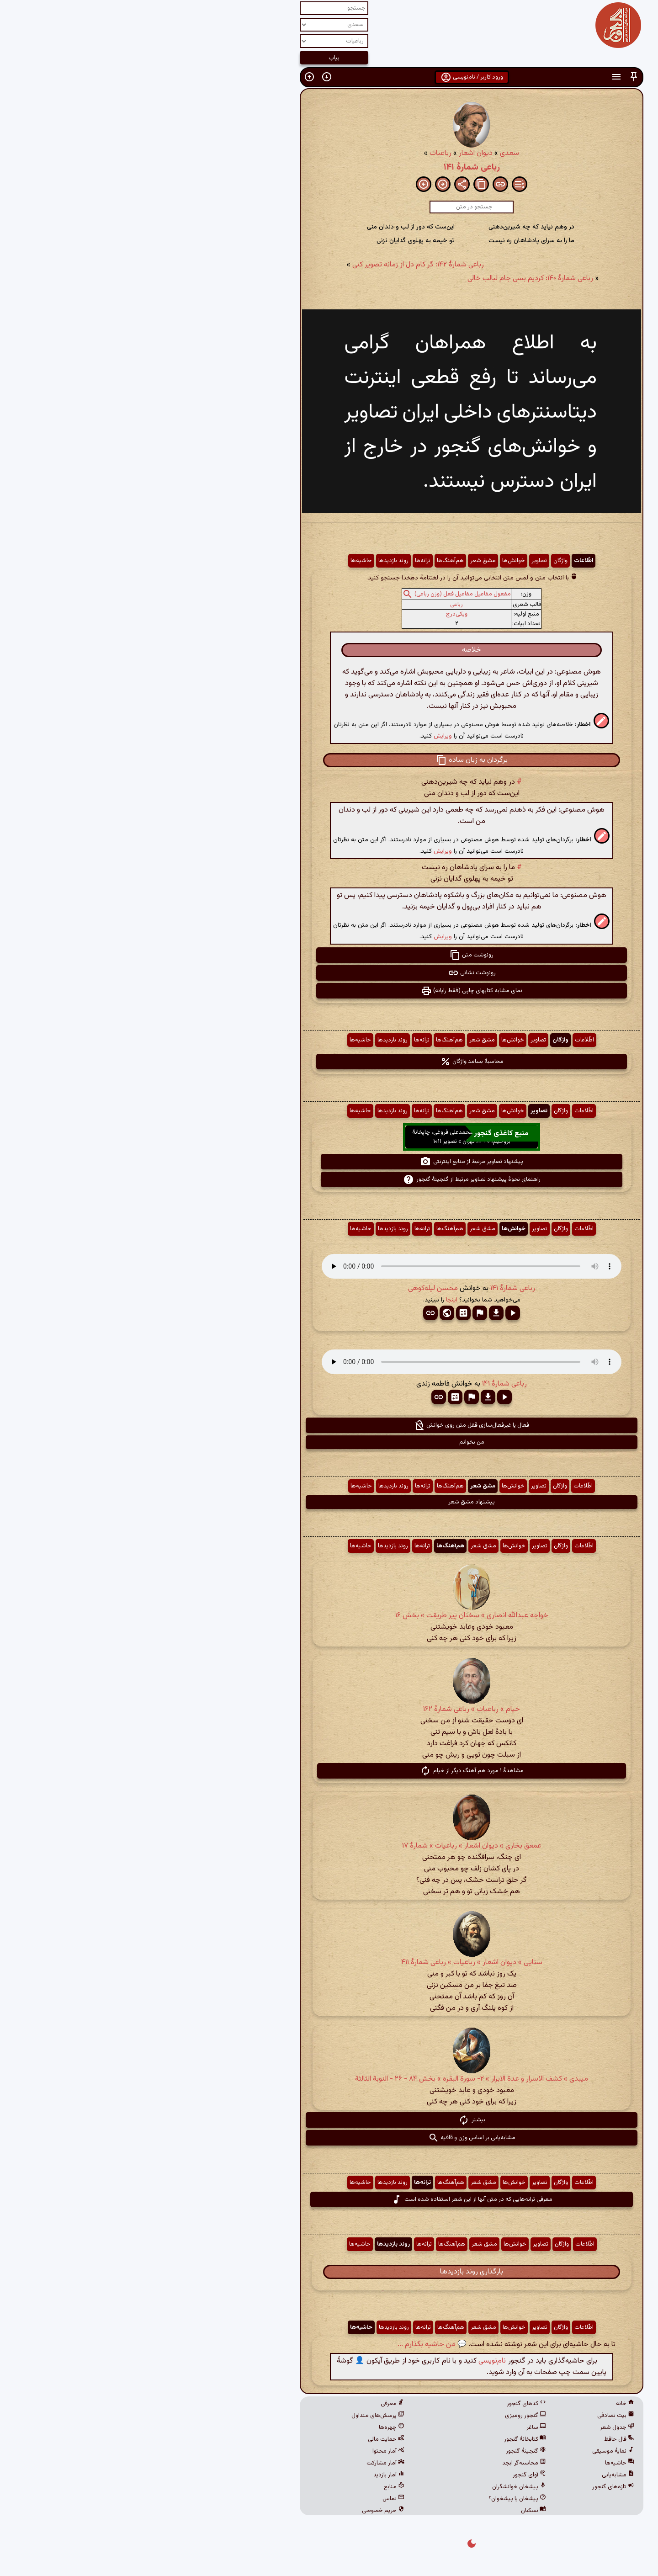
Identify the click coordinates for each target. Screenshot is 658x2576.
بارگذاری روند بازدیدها (329, 2272)
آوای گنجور (386, 2475)
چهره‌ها (249, 2427)
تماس (251, 2498)
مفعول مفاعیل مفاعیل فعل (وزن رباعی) (320, 594)
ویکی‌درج (314, 614)
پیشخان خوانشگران (376, 2486)
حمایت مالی (243, 2439)
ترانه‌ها (280, 560)
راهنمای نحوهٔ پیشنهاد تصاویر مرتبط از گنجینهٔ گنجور (329, 1179)
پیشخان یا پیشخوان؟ (374, 2498)
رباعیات (298, 153)
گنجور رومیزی (382, 2415)
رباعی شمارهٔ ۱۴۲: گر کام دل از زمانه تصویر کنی (275, 265)
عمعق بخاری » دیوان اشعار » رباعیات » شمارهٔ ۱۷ (329, 1846)
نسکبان (390, 2510)
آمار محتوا (246, 2451)
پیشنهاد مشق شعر (329, 1502)
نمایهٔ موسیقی (471, 2451)
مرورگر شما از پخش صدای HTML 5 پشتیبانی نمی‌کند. (329, 1266)
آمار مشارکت (243, 2463)
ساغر (393, 2427)
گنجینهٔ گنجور (383, 2451)
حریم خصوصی (240, 2510)
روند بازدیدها (251, 560)
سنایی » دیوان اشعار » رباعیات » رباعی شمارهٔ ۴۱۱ (329, 1962)
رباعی (314, 604)
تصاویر (396, 560)
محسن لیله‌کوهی (290, 1288)
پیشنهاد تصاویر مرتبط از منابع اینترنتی (329, 1161)
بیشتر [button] (329, 2119)
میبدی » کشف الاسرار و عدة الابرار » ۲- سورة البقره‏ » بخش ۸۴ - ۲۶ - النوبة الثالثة (329, 2079)
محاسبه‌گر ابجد (381, 2463)
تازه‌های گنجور (471, 2486)
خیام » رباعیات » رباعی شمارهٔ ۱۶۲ (329, 1709)
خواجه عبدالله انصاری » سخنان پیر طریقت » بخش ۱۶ (329, 1615)
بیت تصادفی (473, 2415)
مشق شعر (340, 560)
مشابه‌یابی (475, 2475)
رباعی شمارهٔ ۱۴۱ (329, 167)
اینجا (309, 1300)
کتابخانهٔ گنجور (382, 2439)
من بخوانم (329, 1442)
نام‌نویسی (349, 2361)
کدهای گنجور (383, 2403)
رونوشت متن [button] (329, 955)
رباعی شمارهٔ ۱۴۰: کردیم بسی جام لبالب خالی (388, 278)
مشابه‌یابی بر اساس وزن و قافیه (329, 2137)
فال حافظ (477, 2439)
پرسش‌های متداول (235, 2415)
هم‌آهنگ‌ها (307, 560)
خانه (482, 2403)
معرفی (250, 2403)
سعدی (367, 153)
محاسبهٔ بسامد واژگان (329, 1061)
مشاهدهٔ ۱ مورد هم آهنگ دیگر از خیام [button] (329, 1770)
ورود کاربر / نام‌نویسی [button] (329, 77)
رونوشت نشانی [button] (329, 972)
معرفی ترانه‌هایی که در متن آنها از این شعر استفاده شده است (329, 2199)
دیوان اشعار (333, 153)
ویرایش (300, 736)
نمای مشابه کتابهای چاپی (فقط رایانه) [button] (329, 990)
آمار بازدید (246, 2475)
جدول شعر (474, 2427)
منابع (251, 2486)
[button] (491, 77)
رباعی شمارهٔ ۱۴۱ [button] (370, 1288)
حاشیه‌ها (218, 560)
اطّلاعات (441, 560)
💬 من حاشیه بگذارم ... (289, 2344)
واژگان (418, 560)
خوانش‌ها (371, 560)
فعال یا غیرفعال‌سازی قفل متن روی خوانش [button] (329, 1425)
